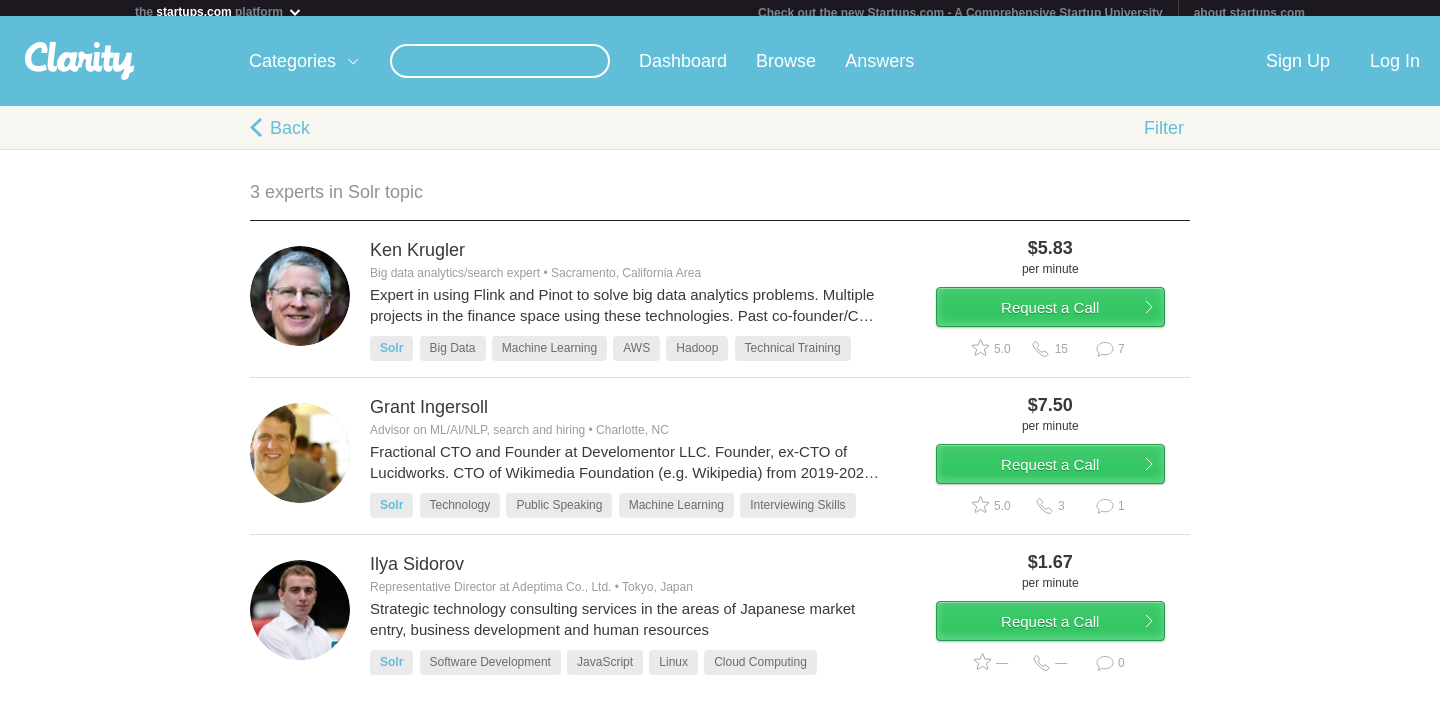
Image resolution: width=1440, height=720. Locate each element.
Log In (1395, 69)
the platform (219, 11)
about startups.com (1249, 13)
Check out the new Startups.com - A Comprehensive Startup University (960, 13)
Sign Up (1298, 69)
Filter (1164, 136)
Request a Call (1072, 323)
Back (290, 136)
